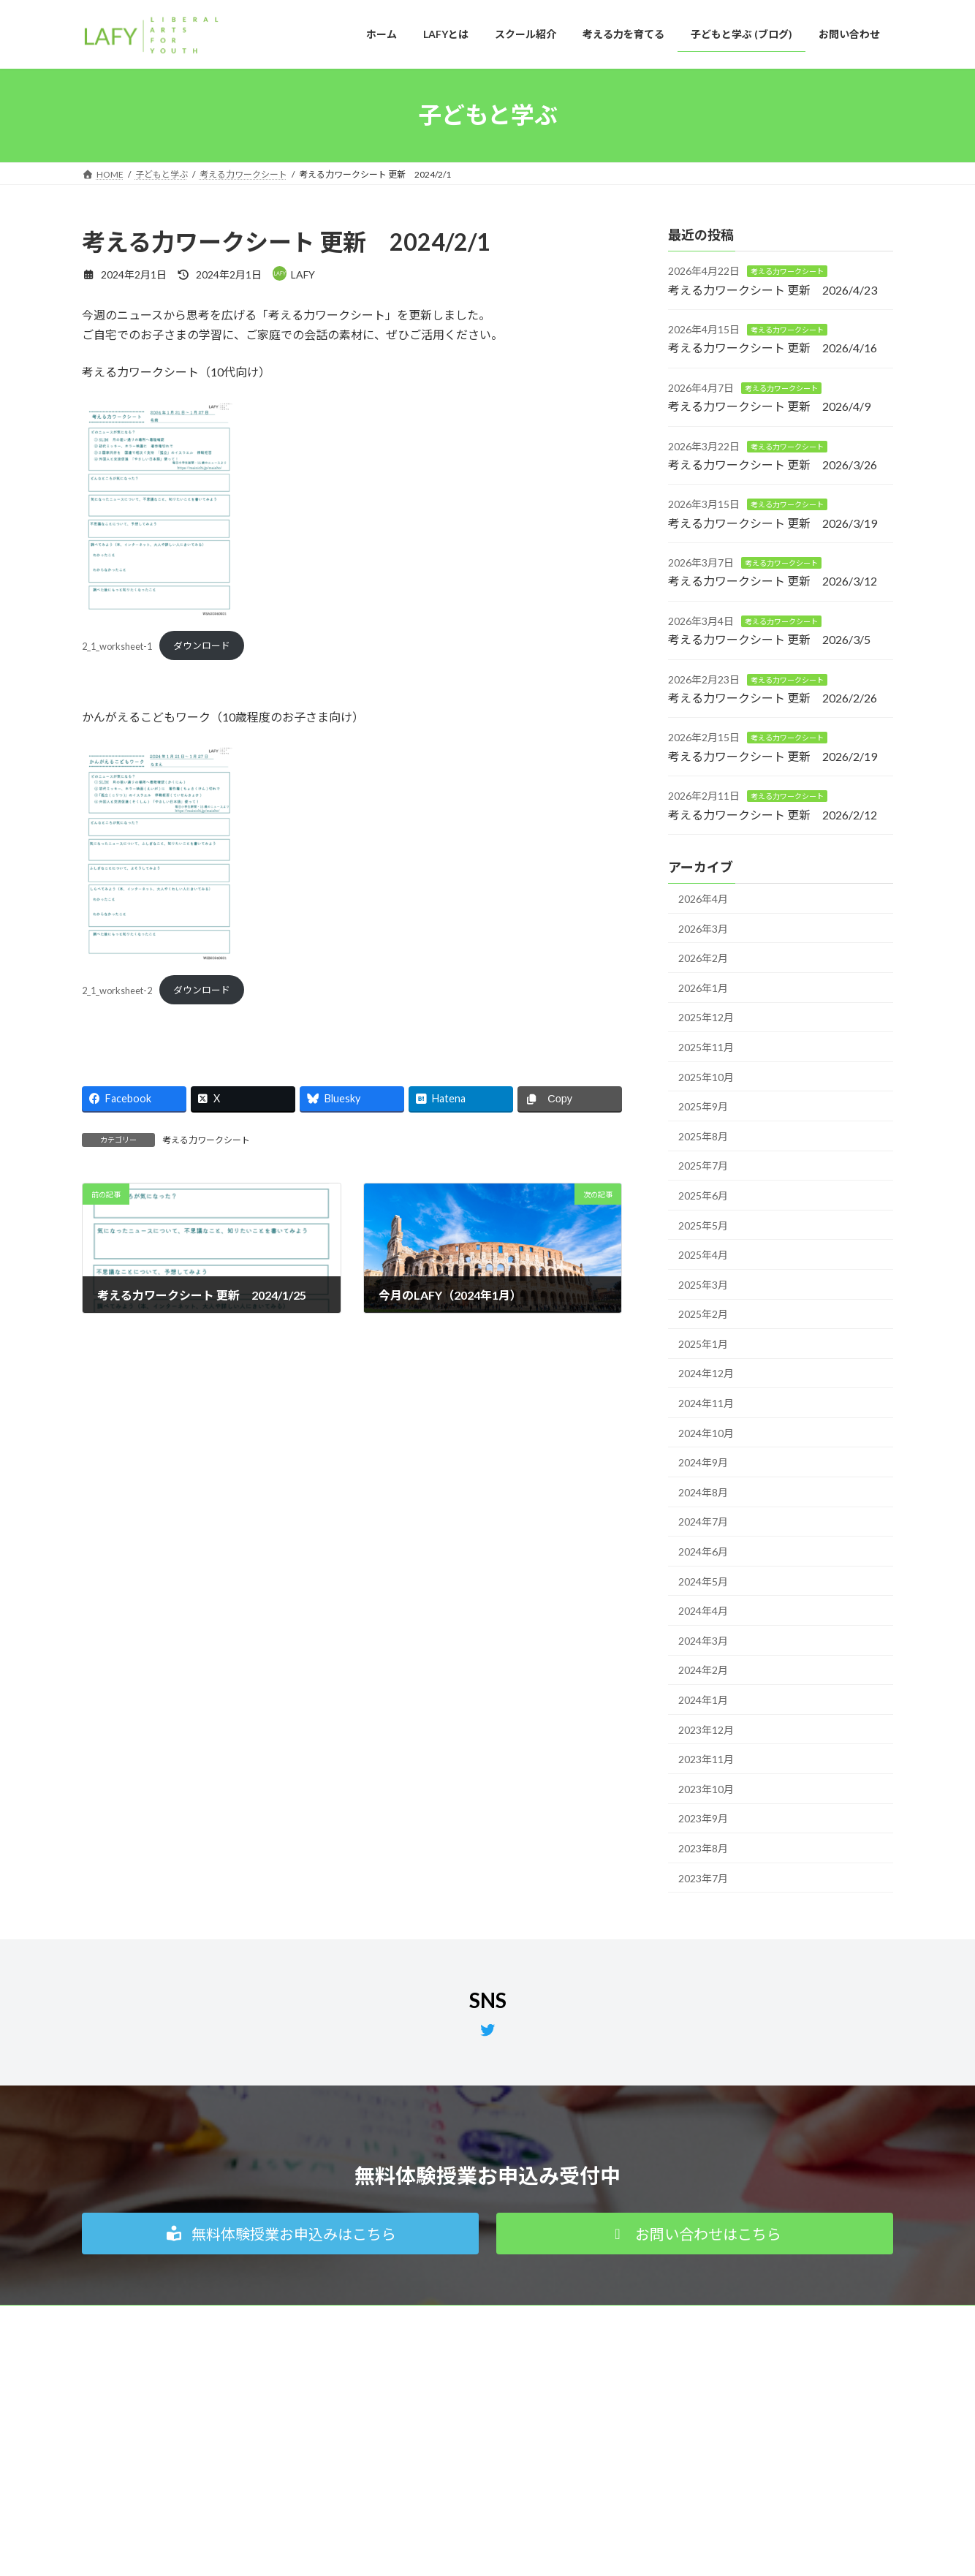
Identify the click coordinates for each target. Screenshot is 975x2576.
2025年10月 (706, 1076)
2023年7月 (703, 1877)
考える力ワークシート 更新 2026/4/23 (772, 289)
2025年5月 (703, 1225)
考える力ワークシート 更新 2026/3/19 (772, 522)
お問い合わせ (672, 2452)
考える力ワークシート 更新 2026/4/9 (769, 406)
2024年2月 (703, 1670)
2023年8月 (703, 1848)
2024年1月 (703, 1700)
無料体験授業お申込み (690, 2427)
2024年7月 (703, 1521)
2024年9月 (703, 1462)
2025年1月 (703, 1343)
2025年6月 (703, 1195)
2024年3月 (703, 1640)
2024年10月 (706, 1432)
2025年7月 (703, 1165)
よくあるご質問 (676, 2477)
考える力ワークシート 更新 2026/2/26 (772, 698)
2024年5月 (703, 1581)
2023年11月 (706, 1759)
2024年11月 (706, 1403)
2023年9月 (703, 1818)
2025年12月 (706, 1017)
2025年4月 (703, 1255)
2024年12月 (706, 1373)
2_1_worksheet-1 (117, 645)
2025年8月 (703, 1135)
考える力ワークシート (206, 1139)
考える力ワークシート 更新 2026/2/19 (772, 755)
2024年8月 (703, 1491)
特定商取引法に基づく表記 (291, 2318)
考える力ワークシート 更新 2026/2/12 (772, 814)
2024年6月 (703, 1551)
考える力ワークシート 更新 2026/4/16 (772, 348)
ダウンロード (201, 645)
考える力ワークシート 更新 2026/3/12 (772, 581)
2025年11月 (706, 1047)
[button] (280, 2233)
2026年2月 (703, 958)
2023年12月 (706, 1729)
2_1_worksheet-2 (117, 990)
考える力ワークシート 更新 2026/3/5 (769, 639)
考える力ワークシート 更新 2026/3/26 (772, 464)
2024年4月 (703, 1611)
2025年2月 (703, 1314)
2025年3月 (703, 1284)
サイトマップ (398, 2318)
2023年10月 (706, 1788)
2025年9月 (703, 1106)
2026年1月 (703, 987)
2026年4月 (703, 899)
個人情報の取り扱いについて (153, 2318)
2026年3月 (703, 928)
